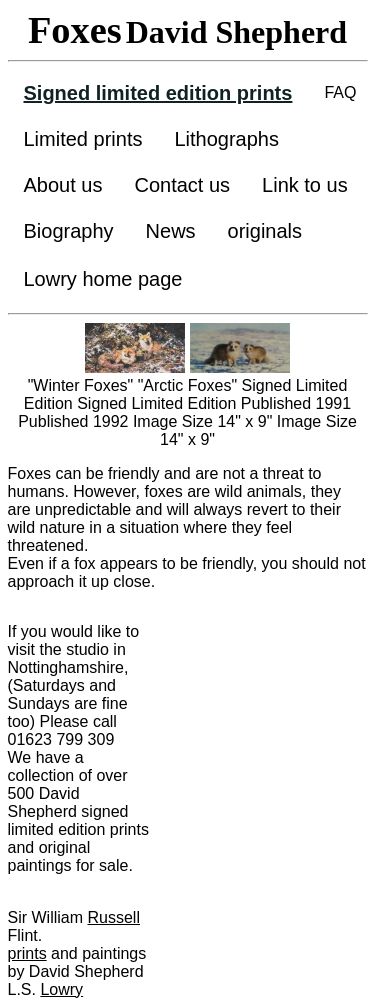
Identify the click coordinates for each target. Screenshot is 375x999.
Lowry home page (103, 279)
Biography (69, 231)
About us (63, 185)
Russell (114, 917)
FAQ (340, 92)
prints (27, 953)
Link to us (305, 185)
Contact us (182, 185)
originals (265, 231)
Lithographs (226, 139)
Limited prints (83, 139)
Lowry (61, 989)
